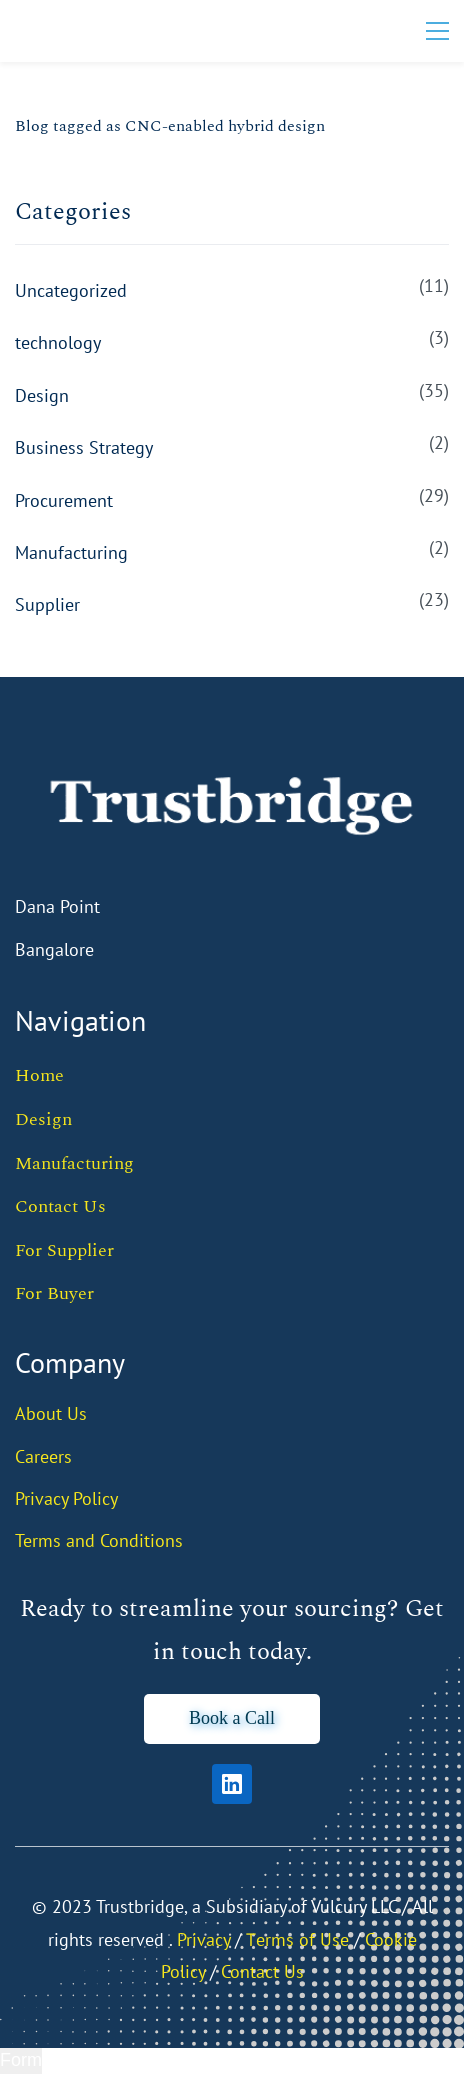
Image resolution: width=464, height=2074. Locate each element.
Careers (43, 1456)
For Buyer (54, 1293)
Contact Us (60, 1206)
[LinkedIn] (232, 1784)
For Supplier (64, 1250)
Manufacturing (71, 552)
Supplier (47, 604)
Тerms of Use (297, 1939)
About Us (51, 1413)
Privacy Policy (66, 1498)
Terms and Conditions (99, 1540)
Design (42, 395)
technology (58, 342)
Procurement (64, 500)
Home (39, 1075)
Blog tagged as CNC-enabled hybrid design (170, 126)
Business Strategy (84, 447)
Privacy (203, 1939)
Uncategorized (71, 290)
